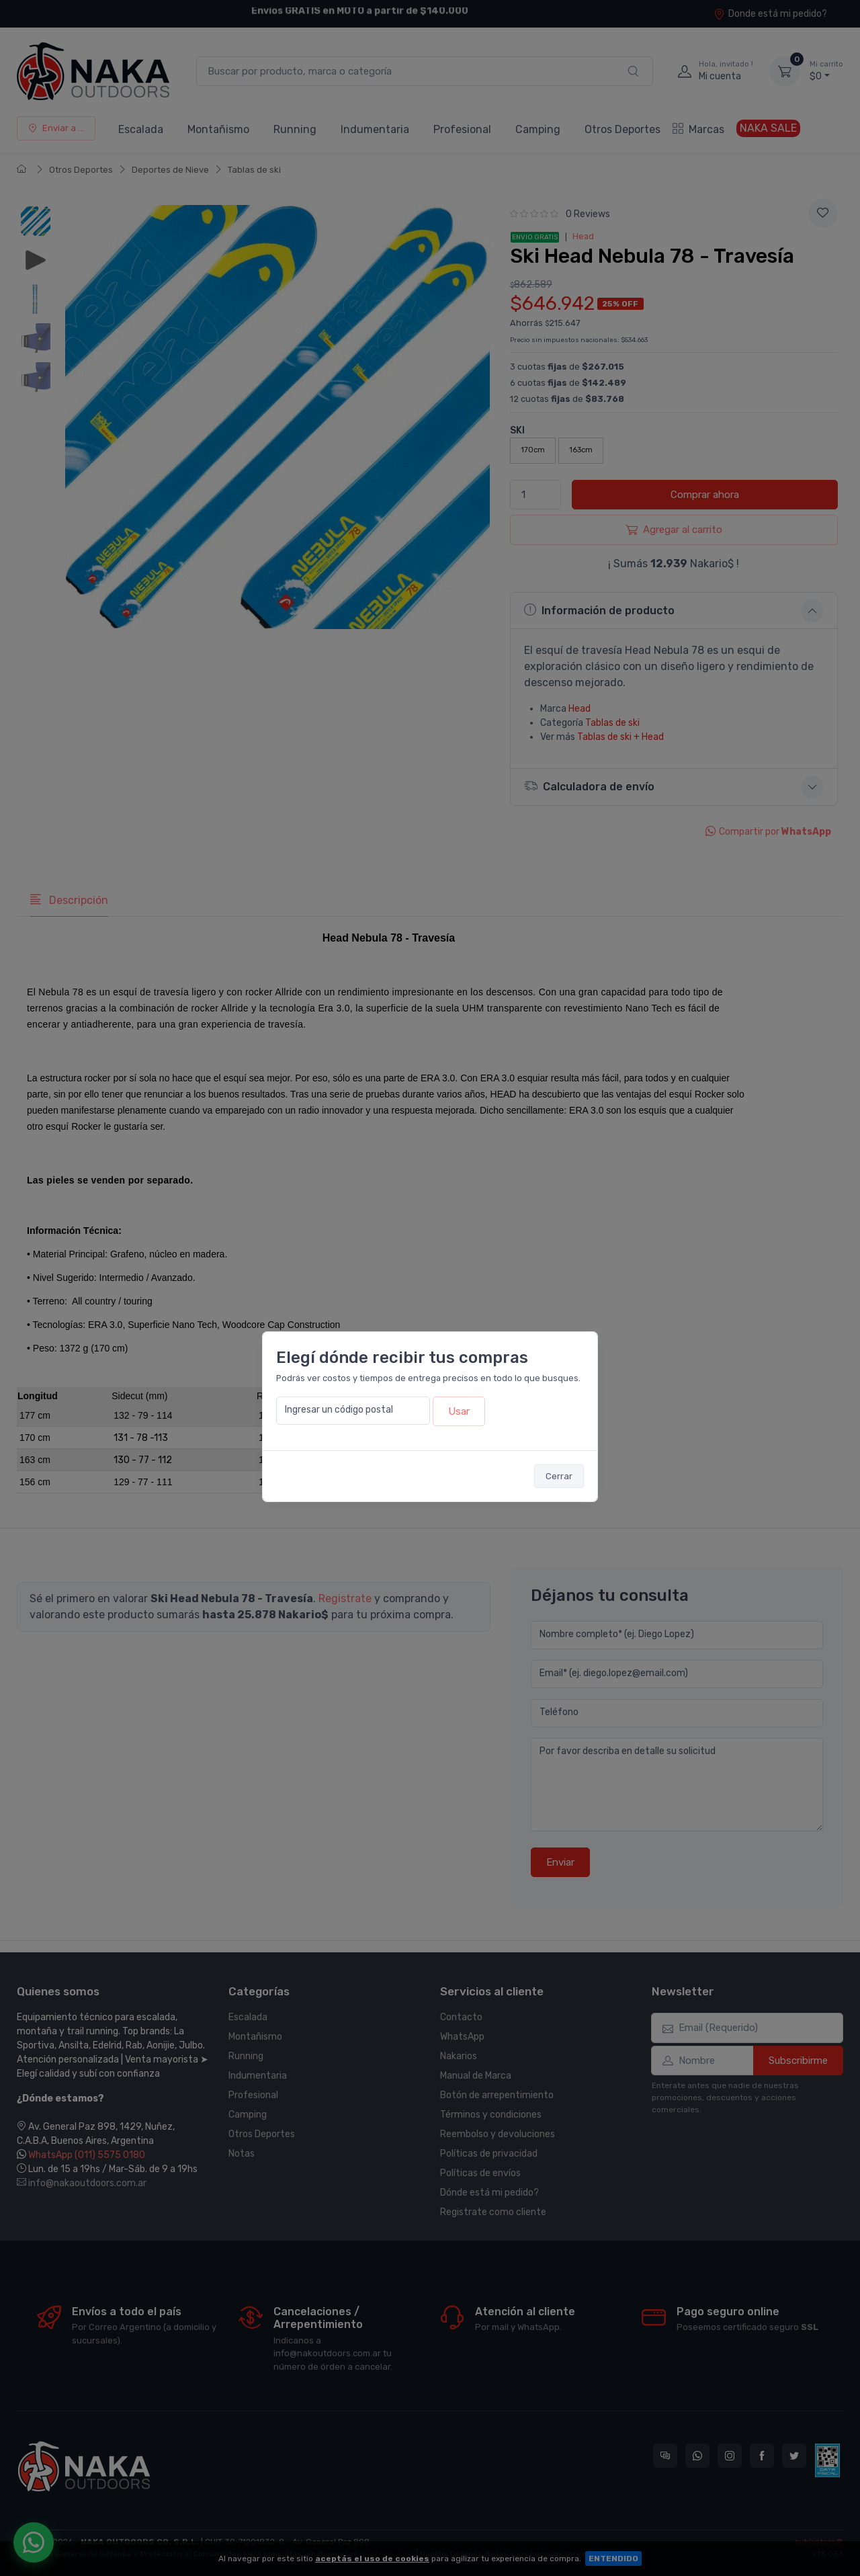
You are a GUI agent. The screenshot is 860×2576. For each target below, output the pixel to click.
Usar (459, 1411)
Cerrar (559, 1476)
